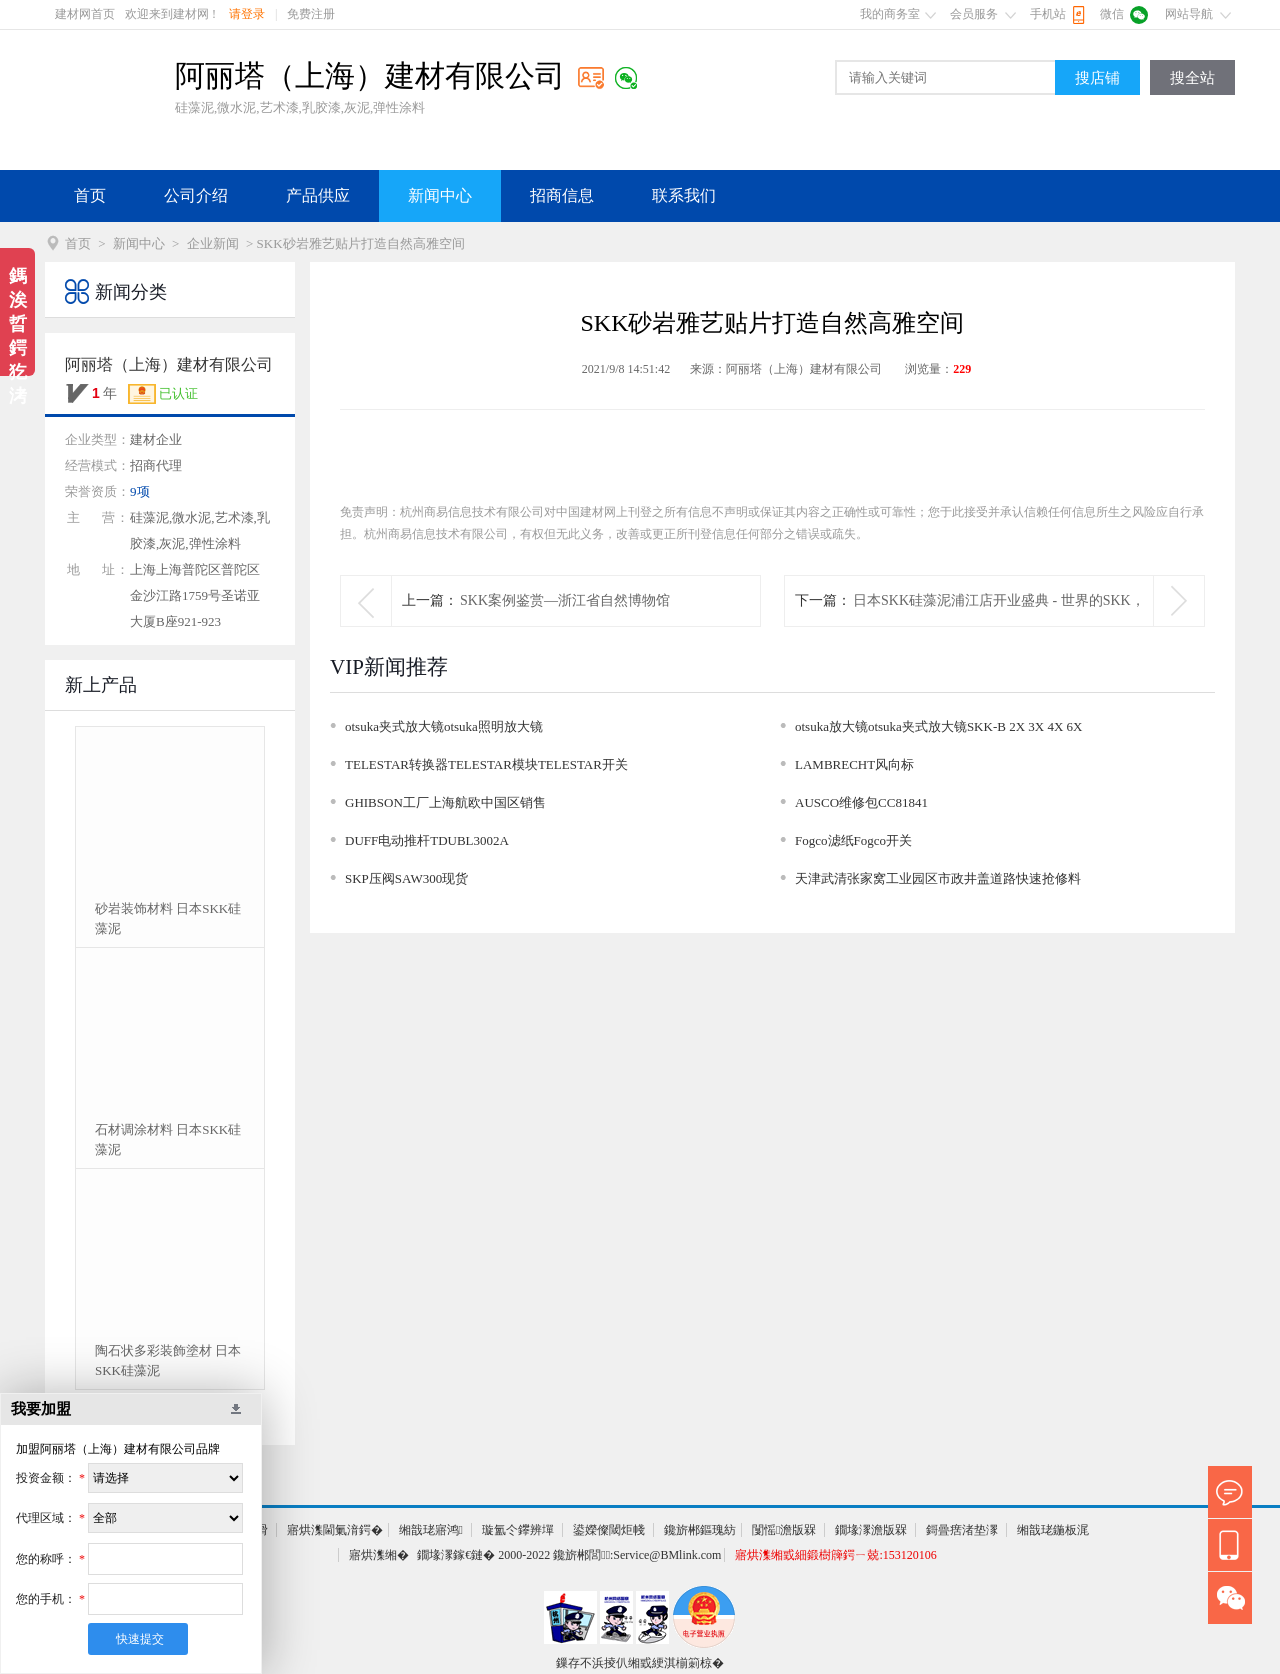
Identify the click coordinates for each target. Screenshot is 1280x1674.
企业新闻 (213, 243)
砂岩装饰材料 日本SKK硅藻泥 (168, 918)
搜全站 (1192, 78)
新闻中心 (440, 195)
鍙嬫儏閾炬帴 (609, 1530)
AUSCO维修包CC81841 (861, 802)
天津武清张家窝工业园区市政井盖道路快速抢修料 (938, 878)
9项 (140, 491)
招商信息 (562, 195)
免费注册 (311, 14)
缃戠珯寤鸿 (431, 1530)
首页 (90, 195)
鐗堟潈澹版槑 (871, 1530)
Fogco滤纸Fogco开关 (853, 840)
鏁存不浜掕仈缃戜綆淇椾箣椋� (640, 1663)
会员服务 (974, 14)
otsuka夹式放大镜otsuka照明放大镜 (444, 726)
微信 (1112, 14)
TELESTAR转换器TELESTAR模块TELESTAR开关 (486, 764)
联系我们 (684, 195)
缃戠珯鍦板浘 (1053, 1530)
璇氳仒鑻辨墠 (518, 1530)
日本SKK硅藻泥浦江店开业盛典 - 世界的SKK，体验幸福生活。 (999, 625)
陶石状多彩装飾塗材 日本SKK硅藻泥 (168, 1360)
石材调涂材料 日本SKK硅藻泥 (168, 1139)
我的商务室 (890, 14)
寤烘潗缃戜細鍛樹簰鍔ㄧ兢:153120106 (835, 1555)
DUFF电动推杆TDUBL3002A (427, 840)
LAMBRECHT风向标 (854, 764)
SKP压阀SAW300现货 (406, 878)
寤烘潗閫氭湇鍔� (335, 1530)
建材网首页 (85, 14)
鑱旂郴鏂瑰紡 (700, 1530)
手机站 (1048, 14)
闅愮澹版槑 (784, 1530)
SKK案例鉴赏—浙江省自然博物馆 (565, 600)
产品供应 (318, 195)
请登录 (247, 14)
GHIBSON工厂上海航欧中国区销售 (445, 802)
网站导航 (1189, 14)
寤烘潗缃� (379, 1555)
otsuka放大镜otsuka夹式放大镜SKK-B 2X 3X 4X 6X (938, 726)
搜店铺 (1097, 78)
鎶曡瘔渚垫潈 (962, 1530)
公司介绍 (196, 195)
